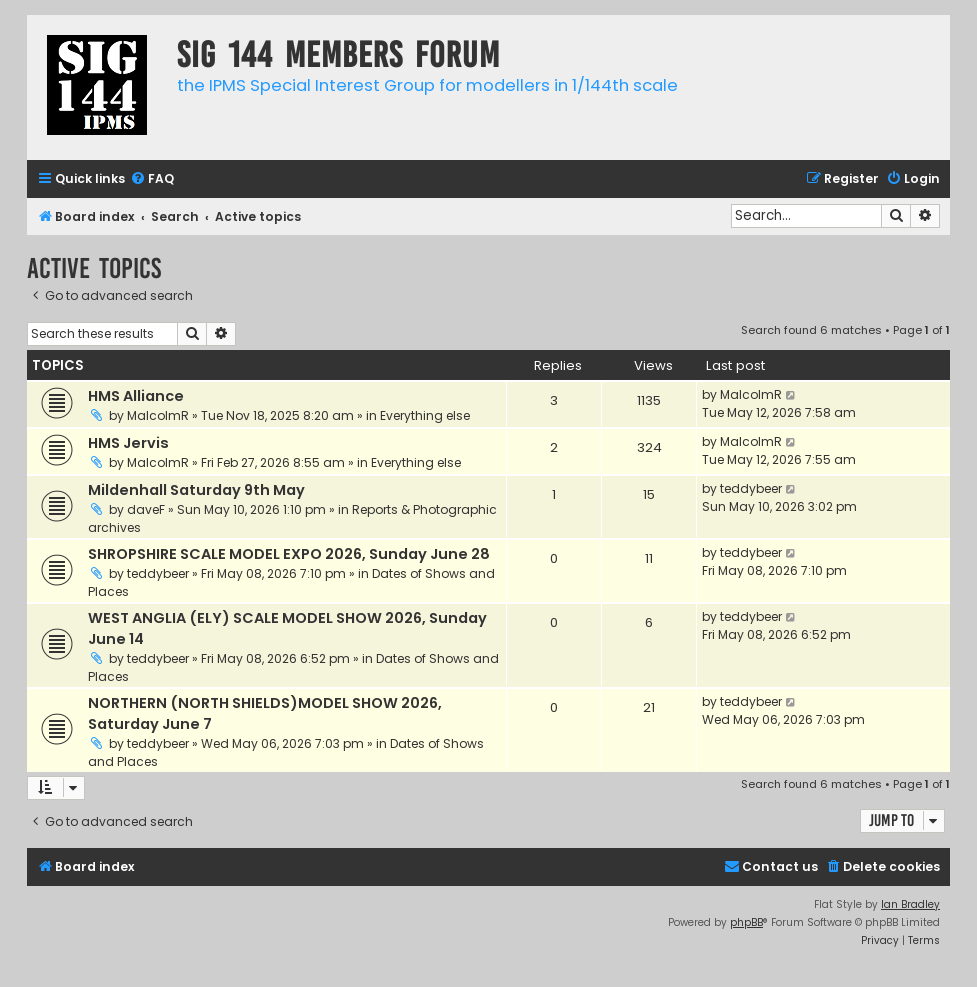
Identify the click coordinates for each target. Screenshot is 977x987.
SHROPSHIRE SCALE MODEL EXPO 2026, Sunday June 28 (289, 554)
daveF (146, 509)
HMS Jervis (128, 443)
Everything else (425, 415)
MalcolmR (158, 415)
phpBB (746, 922)
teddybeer (751, 488)
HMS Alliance (136, 396)
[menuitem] (152, 179)
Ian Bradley (910, 904)
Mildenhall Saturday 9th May (196, 490)
